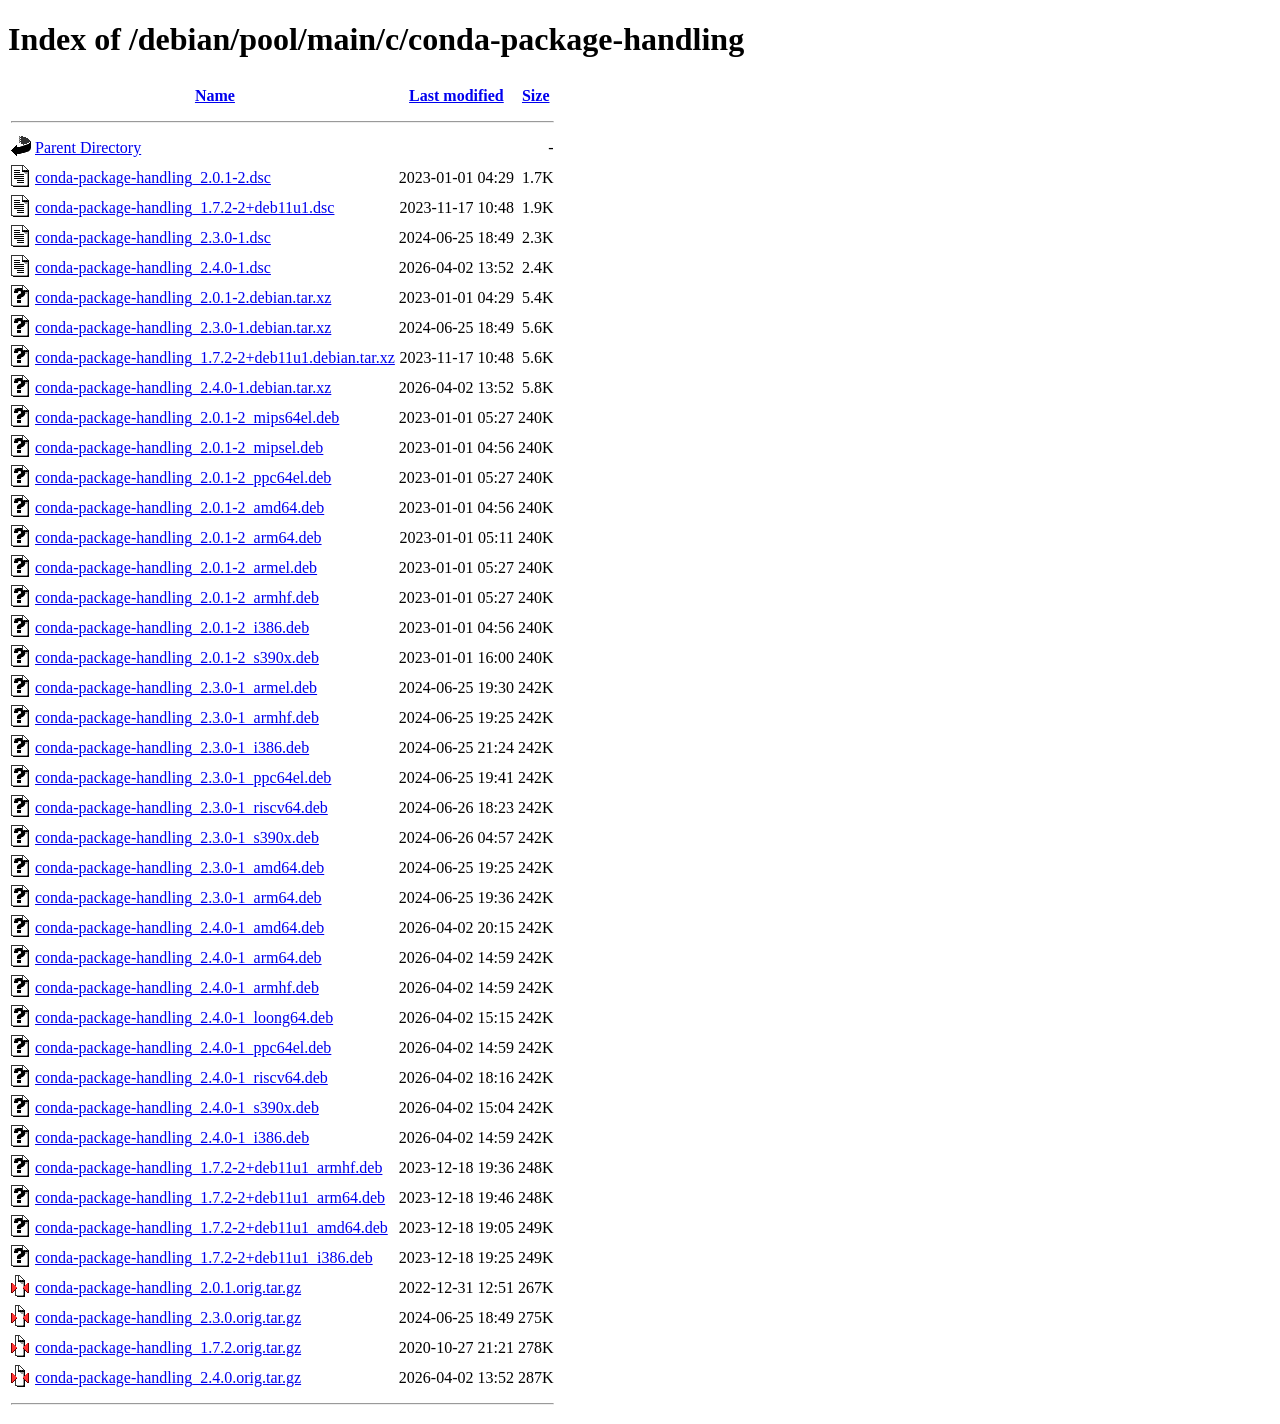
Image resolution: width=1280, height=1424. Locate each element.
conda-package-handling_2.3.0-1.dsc (153, 237)
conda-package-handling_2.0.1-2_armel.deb (176, 567)
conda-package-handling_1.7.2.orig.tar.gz (168, 1347)
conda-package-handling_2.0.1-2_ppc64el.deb (183, 477)
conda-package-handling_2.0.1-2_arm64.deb (178, 537)
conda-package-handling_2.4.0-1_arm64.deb (178, 957)
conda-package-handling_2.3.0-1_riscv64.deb (181, 807)
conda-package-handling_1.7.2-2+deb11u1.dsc (184, 207)
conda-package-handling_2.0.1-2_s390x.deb (177, 657)
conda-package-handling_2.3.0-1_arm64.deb (178, 897)
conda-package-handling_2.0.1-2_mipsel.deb (179, 447)
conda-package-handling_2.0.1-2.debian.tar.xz (183, 297)
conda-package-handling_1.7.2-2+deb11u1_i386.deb (204, 1257)
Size (536, 95)
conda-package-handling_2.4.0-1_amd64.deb (179, 927)
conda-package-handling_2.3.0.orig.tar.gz (168, 1317)
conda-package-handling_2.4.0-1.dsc (153, 267)
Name (215, 95)
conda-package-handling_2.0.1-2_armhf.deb (177, 597)
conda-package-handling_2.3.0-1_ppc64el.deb (183, 777)
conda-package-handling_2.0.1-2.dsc (153, 177)
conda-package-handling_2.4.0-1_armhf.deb (177, 987)
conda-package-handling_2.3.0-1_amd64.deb (179, 867)
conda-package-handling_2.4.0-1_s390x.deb (177, 1107)
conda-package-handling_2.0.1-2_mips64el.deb (187, 417)
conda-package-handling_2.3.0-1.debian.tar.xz (183, 327)
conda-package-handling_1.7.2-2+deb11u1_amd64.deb (211, 1227)
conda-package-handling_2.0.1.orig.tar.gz (168, 1287)
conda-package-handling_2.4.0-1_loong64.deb (184, 1017)
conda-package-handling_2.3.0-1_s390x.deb (177, 837)
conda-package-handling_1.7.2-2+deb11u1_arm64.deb (210, 1197)
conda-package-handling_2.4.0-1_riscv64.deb (181, 1077)
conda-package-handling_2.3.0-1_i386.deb (172, 747)
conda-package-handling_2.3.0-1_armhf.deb (177, 717)
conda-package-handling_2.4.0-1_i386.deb (172, 1137)
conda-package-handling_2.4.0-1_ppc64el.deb (183, 1047)
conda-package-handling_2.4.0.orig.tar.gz (168, 1377)
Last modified (456, 95)
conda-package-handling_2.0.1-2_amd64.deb (179, 507)
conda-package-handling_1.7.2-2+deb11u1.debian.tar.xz (215, 357)
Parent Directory (88, 147)
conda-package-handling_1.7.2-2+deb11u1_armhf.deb (208, 1167)
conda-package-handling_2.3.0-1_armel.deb (176, 687)
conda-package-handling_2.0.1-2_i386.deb (172, 627)
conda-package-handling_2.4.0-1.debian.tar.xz (183, 387)
